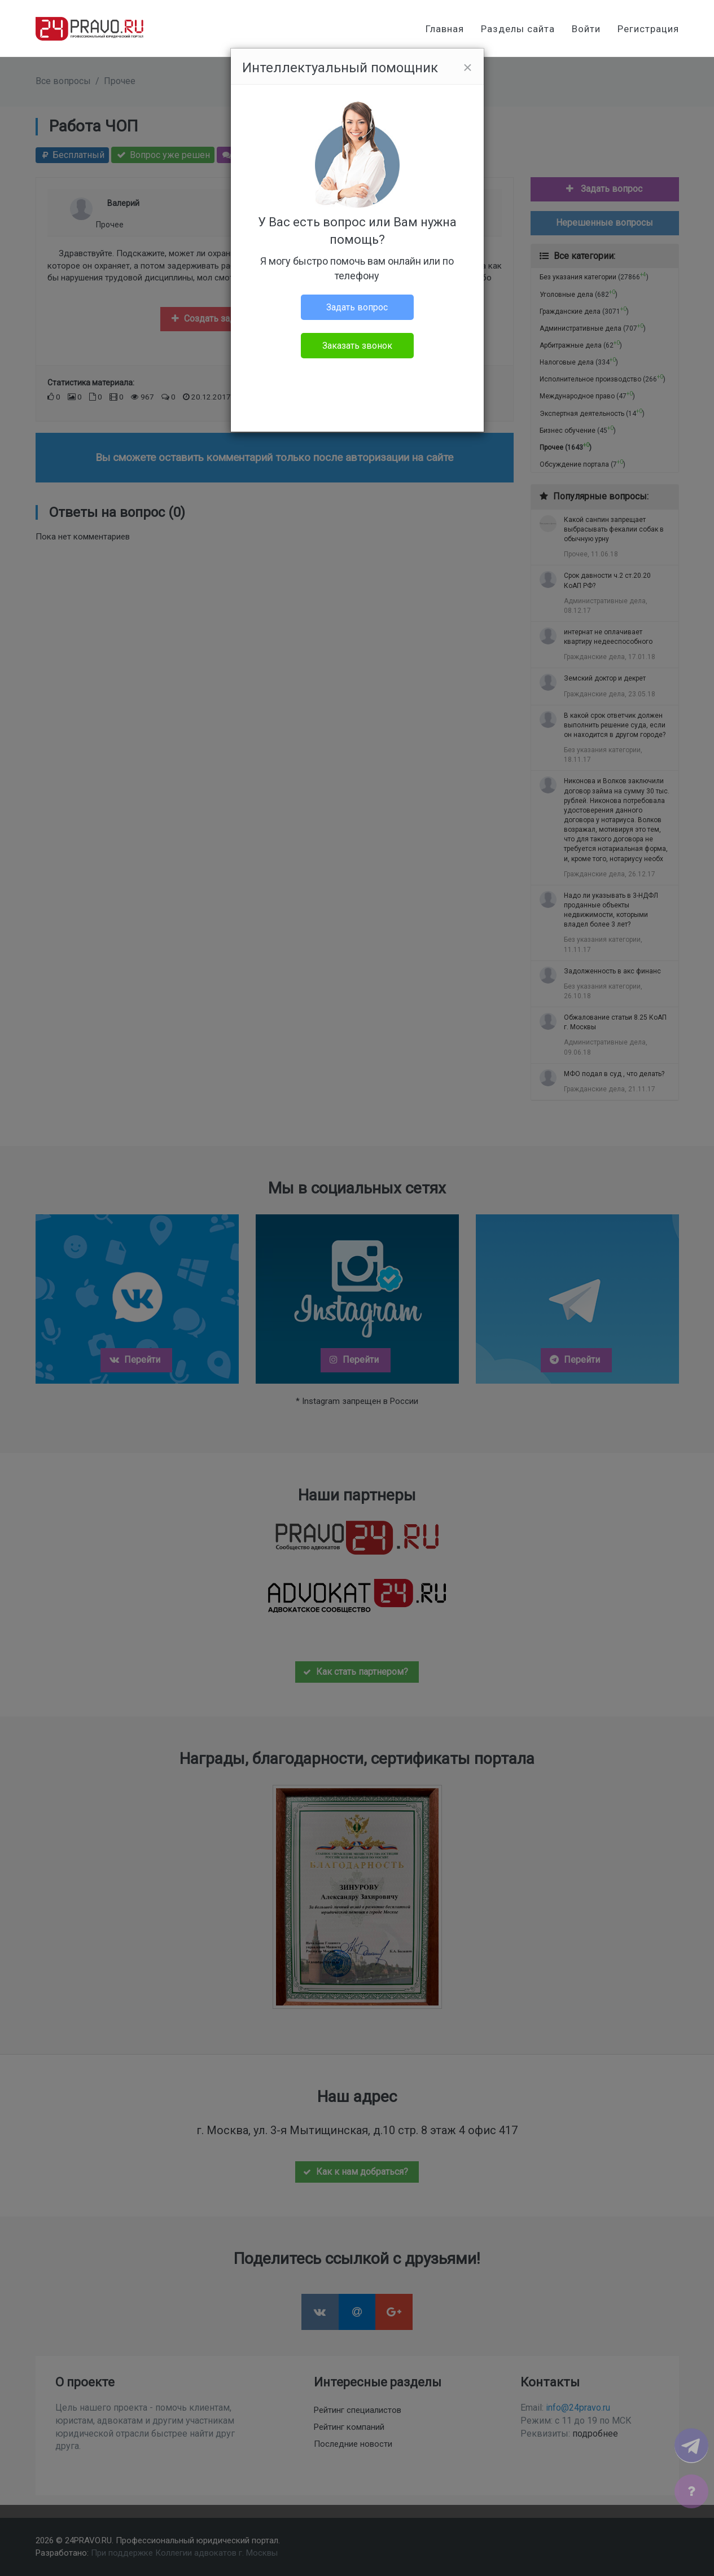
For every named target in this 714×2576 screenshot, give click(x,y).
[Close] (467, 68)
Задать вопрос (357, 307)
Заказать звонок (357, 345)
